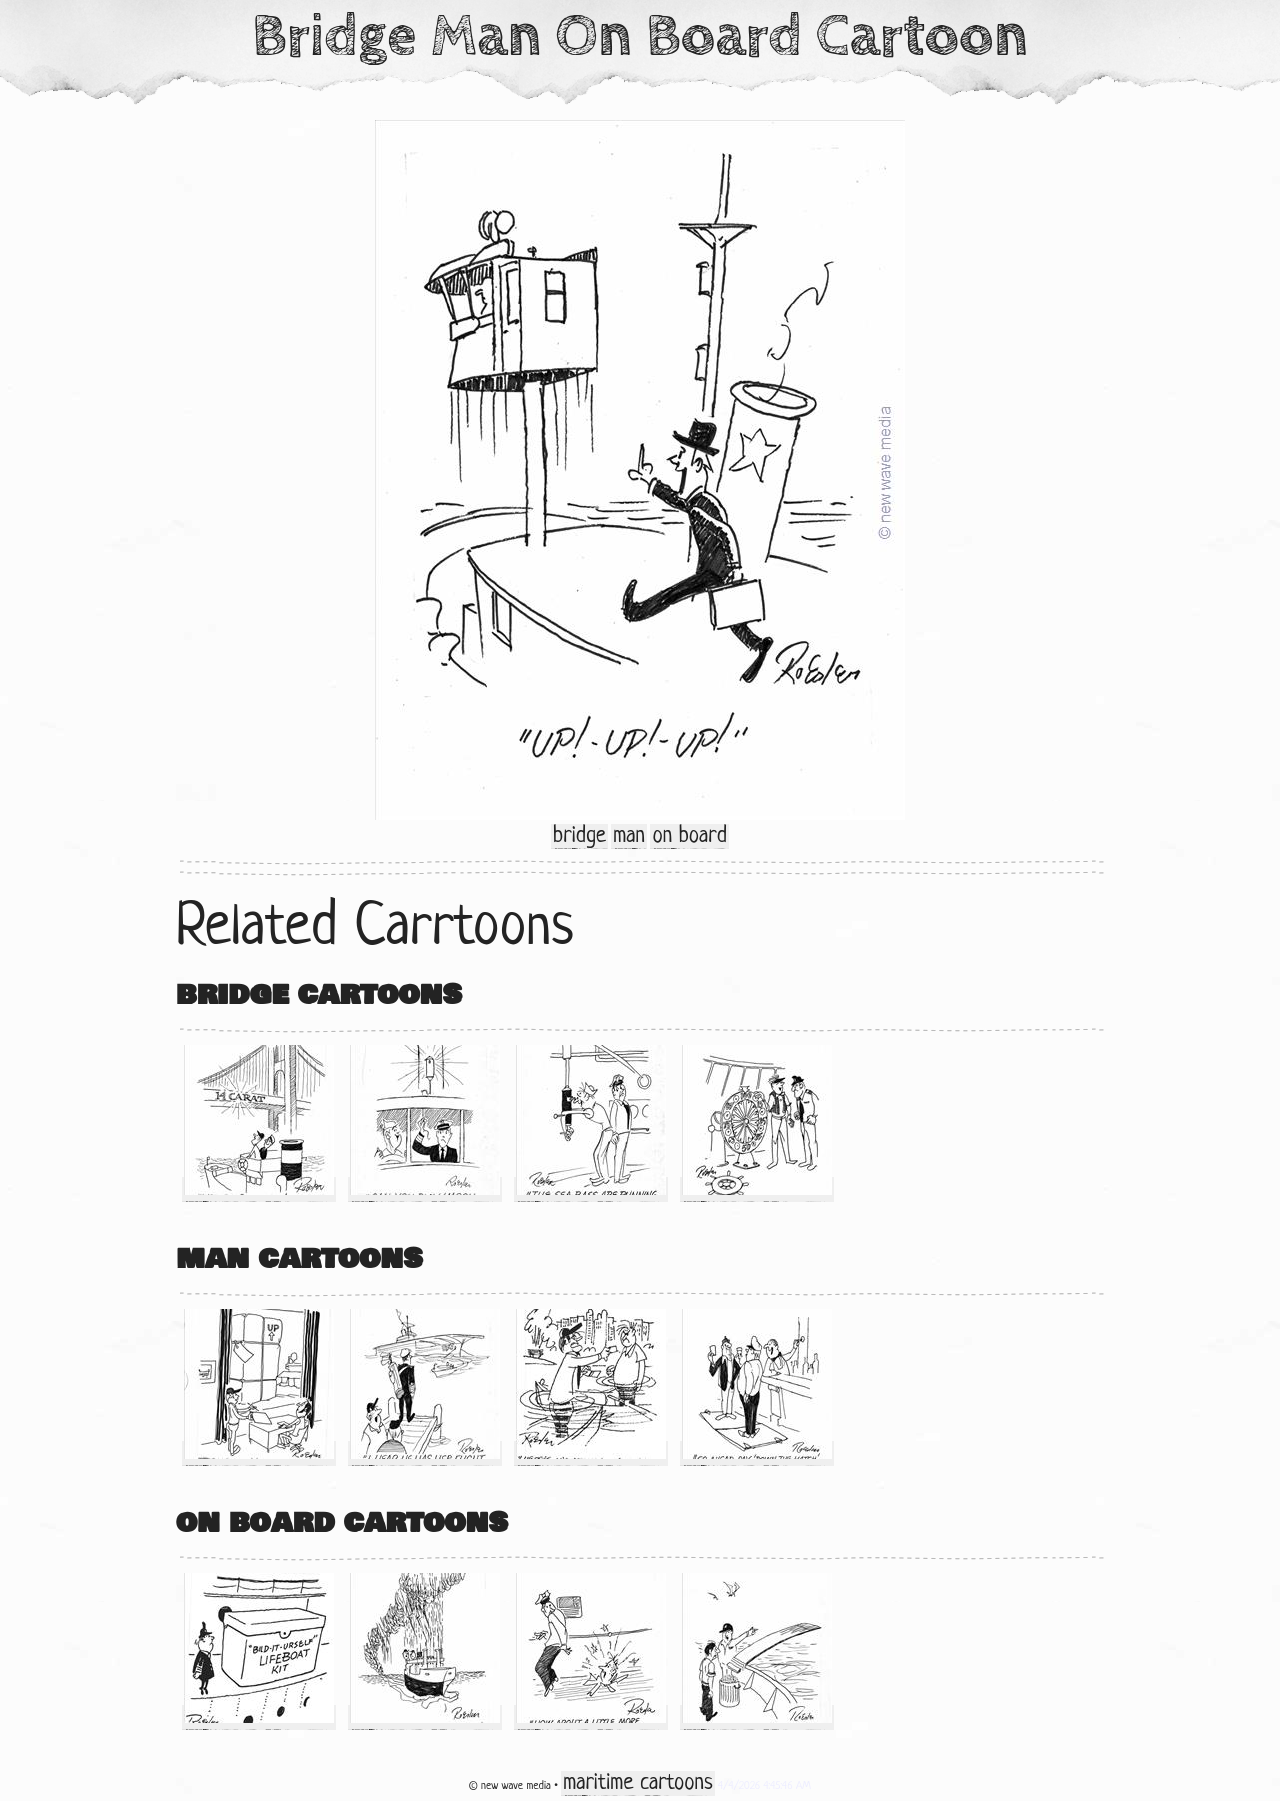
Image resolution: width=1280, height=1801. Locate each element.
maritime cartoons (637, 1783)
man (629, 836)
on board (689, 836)
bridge (579, 836)
